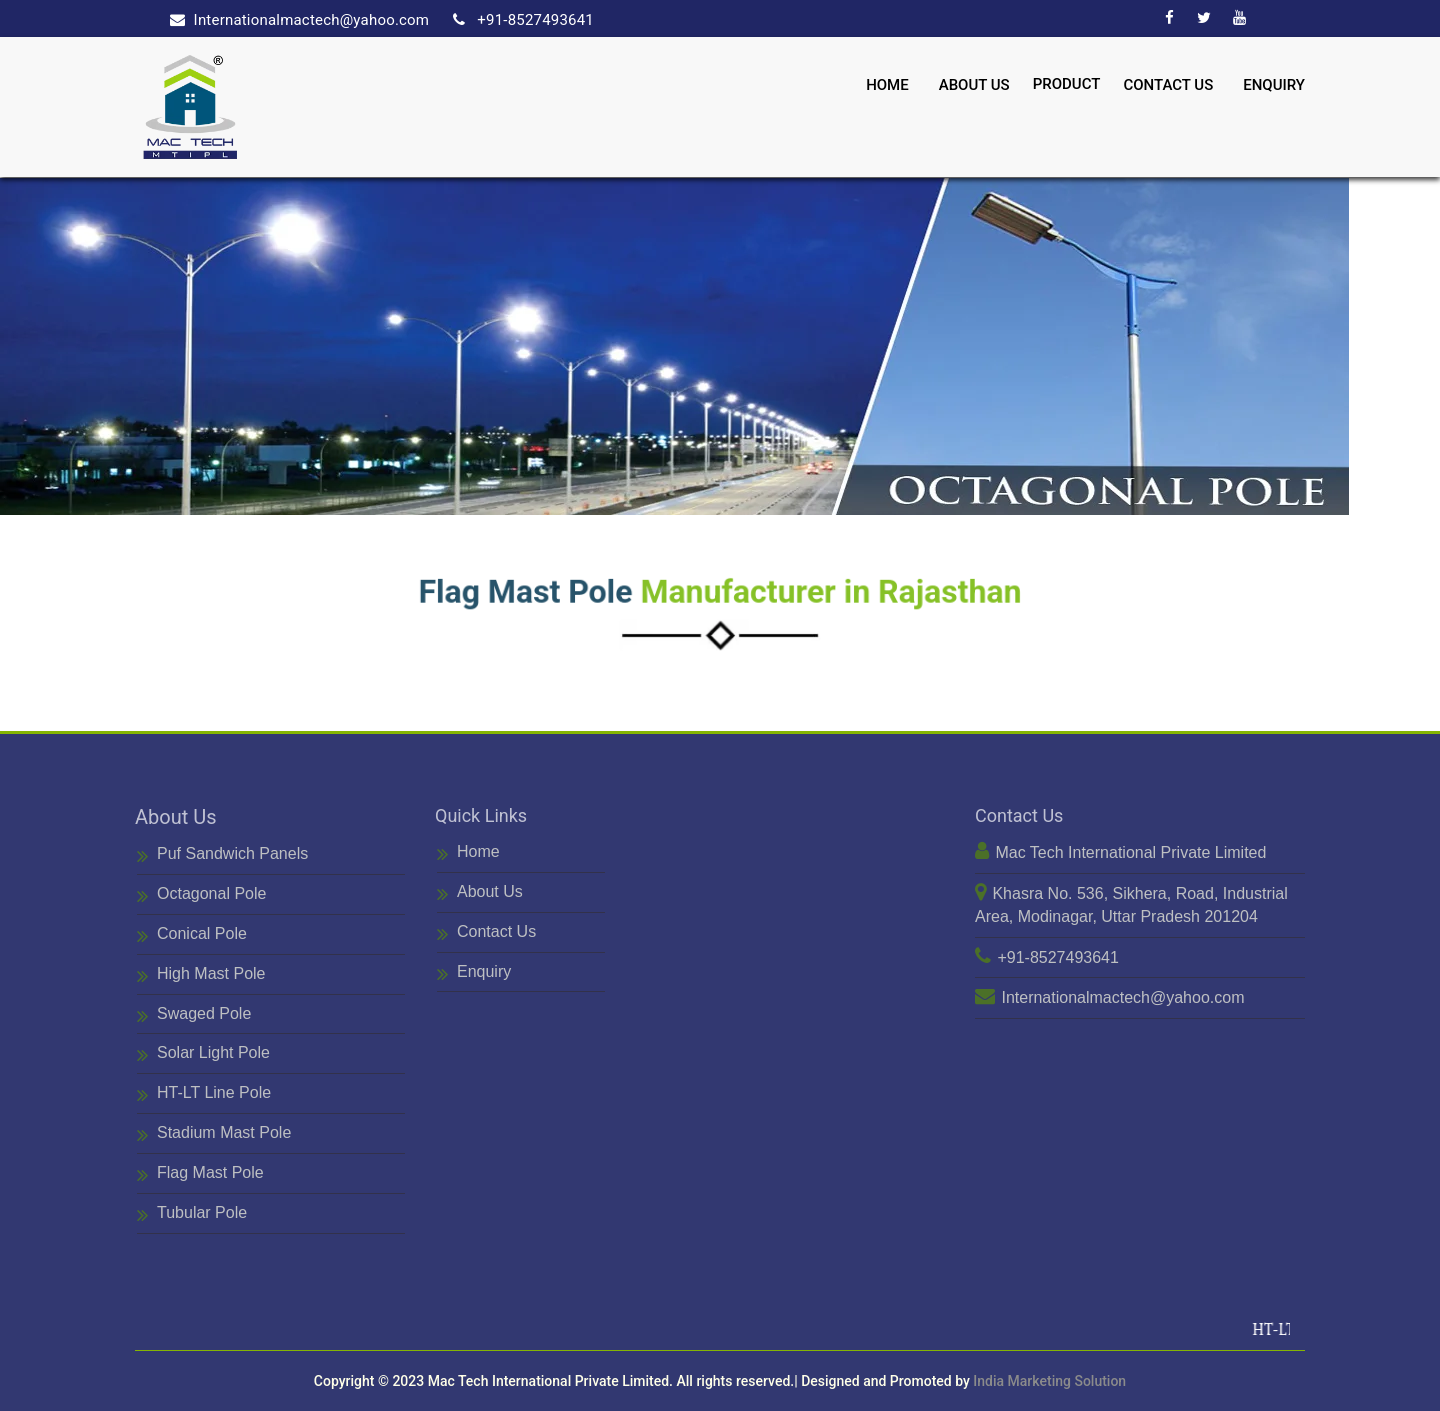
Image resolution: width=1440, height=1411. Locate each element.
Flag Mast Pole (200, 1174)
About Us (974, 82)
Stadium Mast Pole (214, 1134)
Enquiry (1274, 82)
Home (887, 82)
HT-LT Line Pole (204, 1094)
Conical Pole (192, 935)
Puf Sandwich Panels (222, 855)
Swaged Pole (194, 1015)
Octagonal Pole (201, 895)
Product (1067, 81)
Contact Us (1168, 82)
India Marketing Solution (1049, 1381)
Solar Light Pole (203, 1054)
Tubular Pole (192, 1214)
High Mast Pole (201, 975)
